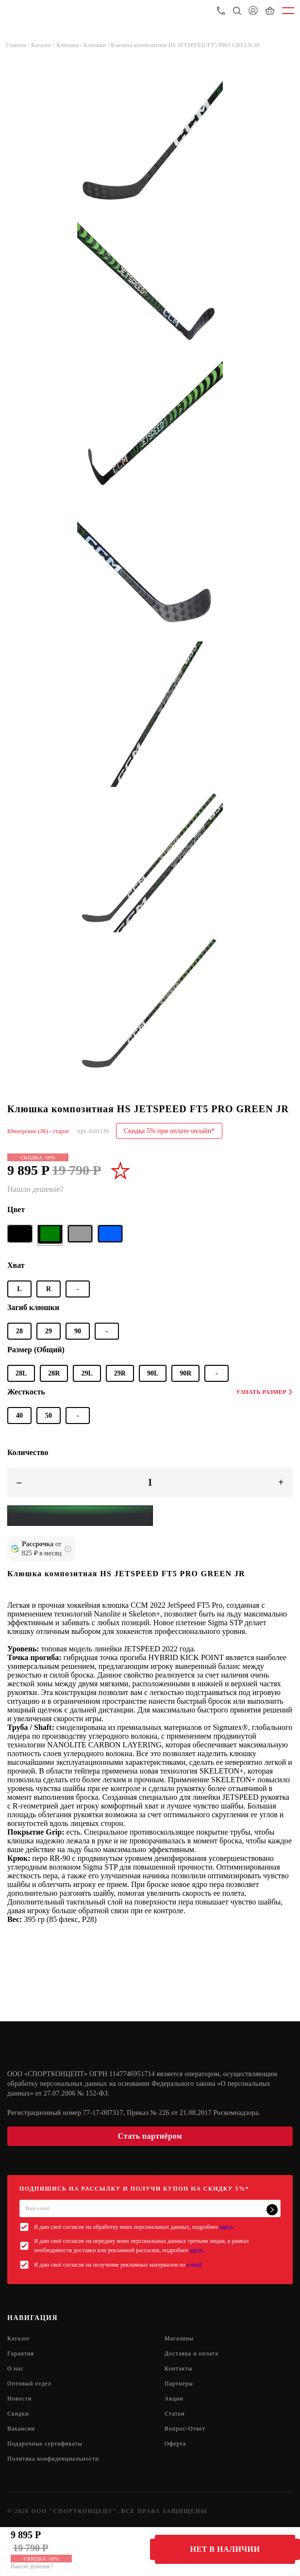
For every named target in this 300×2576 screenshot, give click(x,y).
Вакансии (21, 2428)
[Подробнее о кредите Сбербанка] (68, 1549)
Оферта (175, 2443)
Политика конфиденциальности (53, 2458)
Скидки (18, 2413)
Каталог (19, 2338)
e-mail (194, 2264)
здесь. (226, 2227)
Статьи (174, 2413)
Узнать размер (264, 1392)
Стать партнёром (150, 2136)
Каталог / (43, 45)
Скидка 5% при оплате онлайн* (169, 1131)
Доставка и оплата (191, 2353)
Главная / (18, 45)
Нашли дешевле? (32, 2566)
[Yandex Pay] (80, 1515)
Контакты (179, 2368)
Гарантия (20, 2353)
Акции (174, 2398)
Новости (19, 2398)
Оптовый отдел (29, 2383)
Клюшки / (69, 45)
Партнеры (179, 2383)
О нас (15, 2368)
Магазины (179, 2338)
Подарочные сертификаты (45, 2443)
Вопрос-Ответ (185, 2428)
